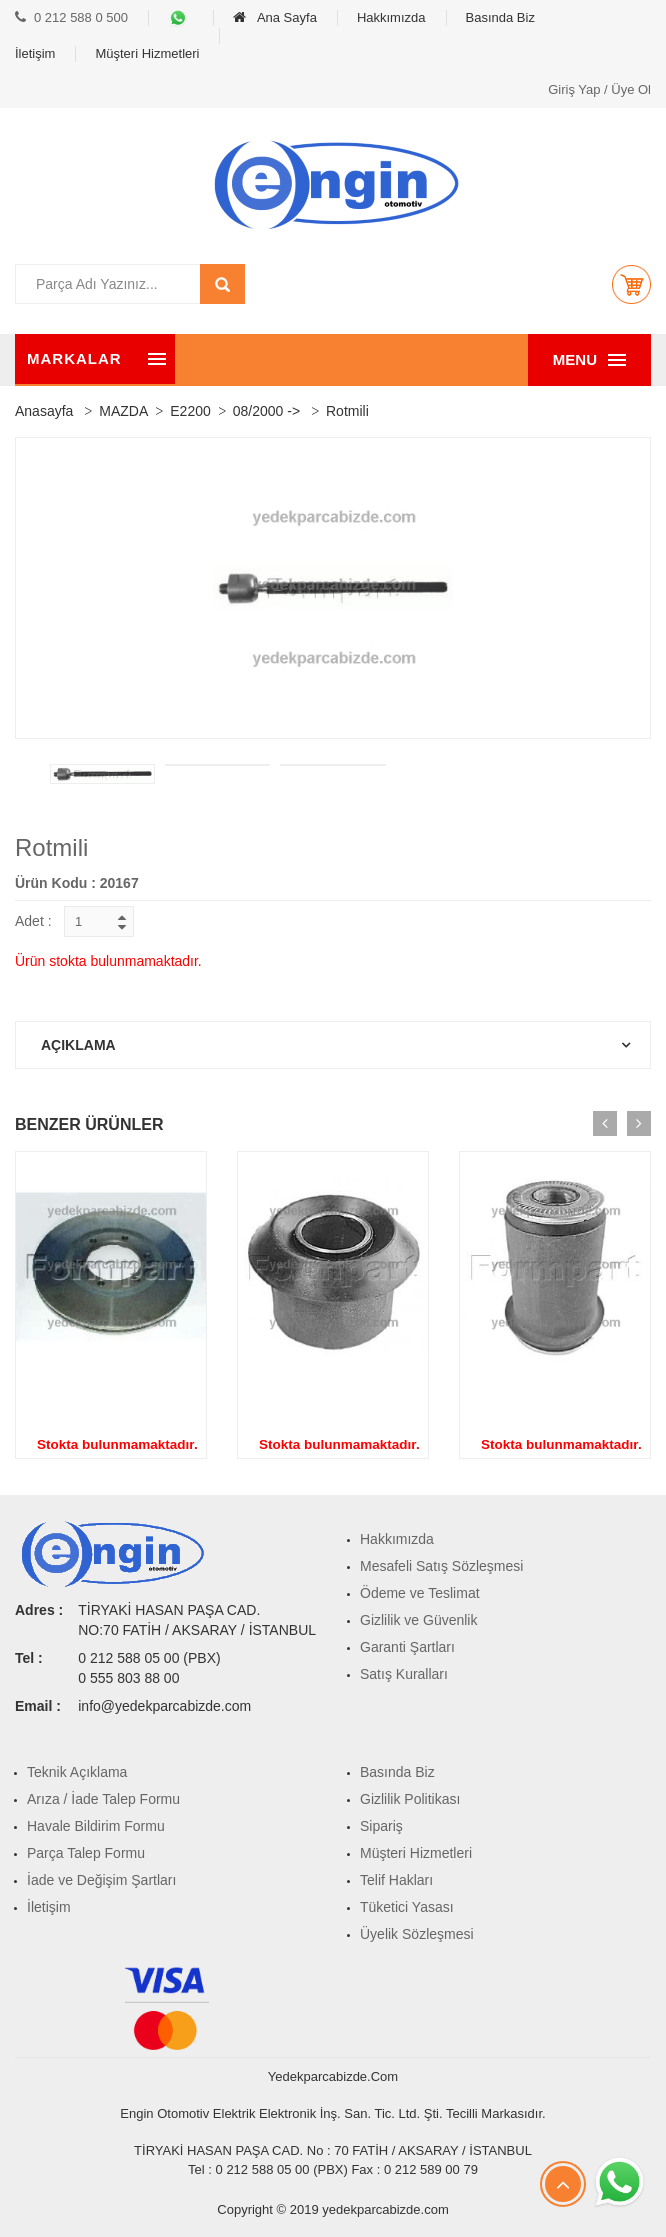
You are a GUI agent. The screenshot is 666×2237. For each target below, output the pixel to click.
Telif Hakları (396, 1880)
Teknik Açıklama (77, 1772)
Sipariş (381, 1826)
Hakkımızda (391, 17)
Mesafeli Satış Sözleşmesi (441, 1566)
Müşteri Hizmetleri (147, 53)
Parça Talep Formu (86, 1853)
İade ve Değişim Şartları (101, 1880)
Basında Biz (500, 17)
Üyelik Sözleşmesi (417, 1934)
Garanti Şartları (407, 1647)
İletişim (35, 53)
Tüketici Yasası (407, 1907)
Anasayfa (44, 411)
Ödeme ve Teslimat (420, 1593)
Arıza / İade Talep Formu (103, 1799)
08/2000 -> (266, 411)
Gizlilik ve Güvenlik (418, 1620)
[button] (631, 284)
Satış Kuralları (404, 1674)
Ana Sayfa (275, 17)
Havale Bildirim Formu (96, 1826)
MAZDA (123, 411)
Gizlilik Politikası (410, 1799)
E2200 (190, 411)
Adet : (33, 921)
